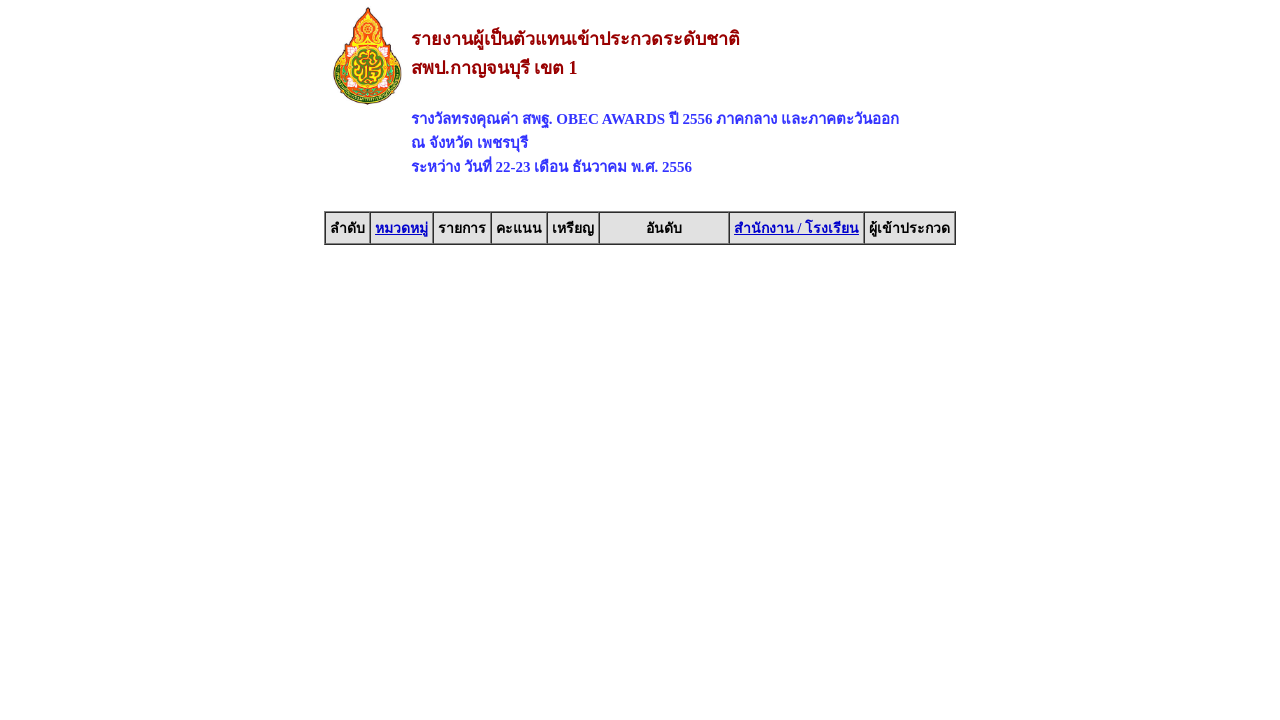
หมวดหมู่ (401, 228)
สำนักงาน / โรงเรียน (796, 228)
